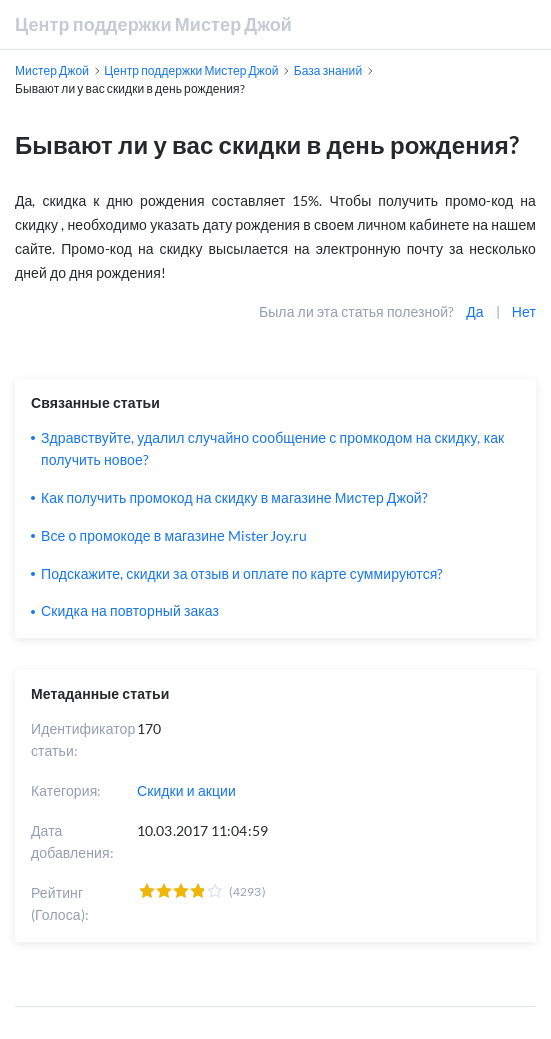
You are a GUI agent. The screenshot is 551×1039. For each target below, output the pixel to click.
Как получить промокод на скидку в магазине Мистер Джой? (234, 497)
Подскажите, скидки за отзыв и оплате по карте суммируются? (242, 573)
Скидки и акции (186, 790)
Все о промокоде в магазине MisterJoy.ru (174, 535)
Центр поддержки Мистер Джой (153, 24)
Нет (524, 311)
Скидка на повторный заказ (130, 610)
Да (474, 311)
